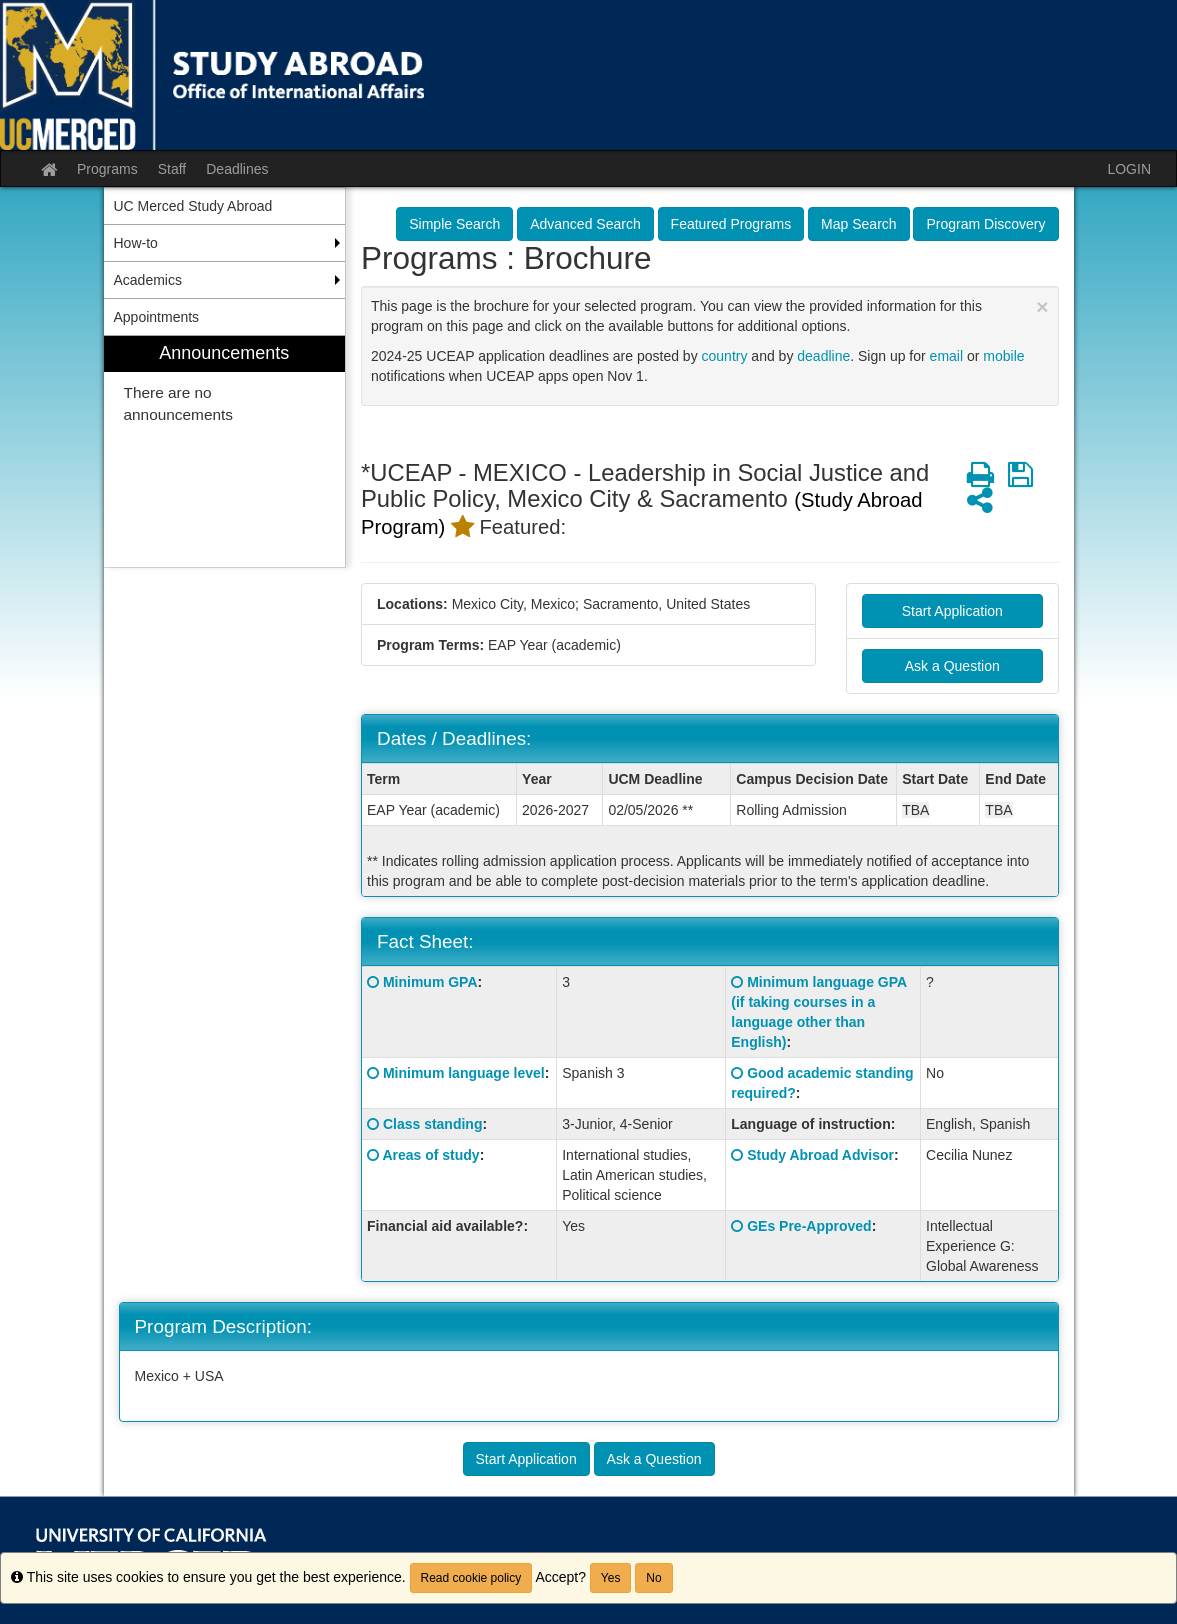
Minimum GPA (430, 982)
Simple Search (454, 224)
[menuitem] (225, 451)
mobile (1003, 356)
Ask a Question (952, 666)
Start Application (952, 611)
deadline (823, 356)
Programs (107, 169)
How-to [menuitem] (136, 243)
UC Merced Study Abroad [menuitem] (193, 206)
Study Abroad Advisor (820, 1155)
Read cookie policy (471, 1578)
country (725, 356)
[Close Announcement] (1042, 306)
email (946, 356)
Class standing (433, 1124)
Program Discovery (985, 224)
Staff (172, 169)
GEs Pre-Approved (809, 1226)
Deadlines (237, 169)
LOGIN (1129, 169)
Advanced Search (585, 224)
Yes (611, 1578)
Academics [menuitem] (148, 280)
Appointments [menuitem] (157, 317)
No (653, 1578)
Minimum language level (464, 1073)
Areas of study (430, 1155)
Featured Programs (731, 224)
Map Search (858, 224)
